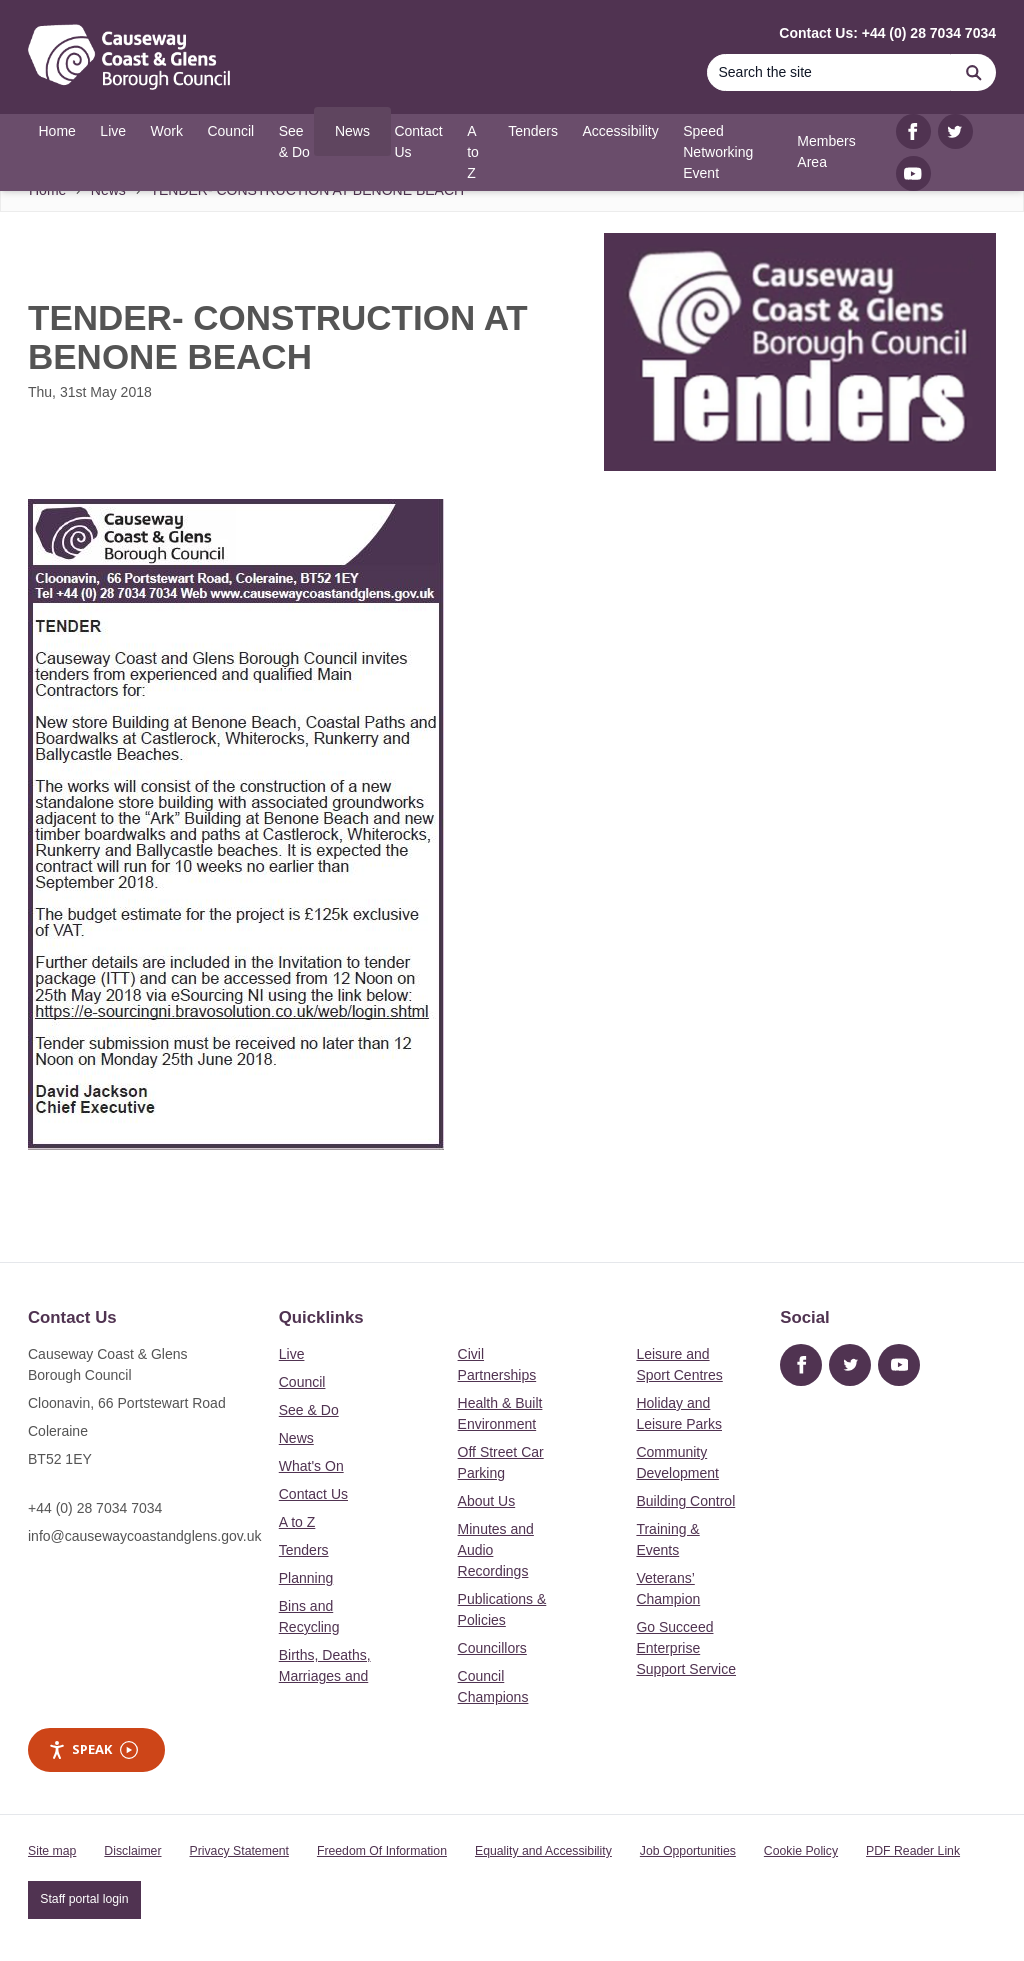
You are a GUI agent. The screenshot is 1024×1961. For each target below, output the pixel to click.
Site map (52, 1851)
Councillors (492, 1648)
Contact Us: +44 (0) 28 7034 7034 (887, 33)
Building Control (685, 1501)
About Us (487, 1501)
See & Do (309, 1410)
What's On (311, 1466)
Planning (306, 1578)
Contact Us (313, 1494)
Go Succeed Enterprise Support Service (686, 1648)
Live (292, 1354)
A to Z (297, 1522)
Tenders (304, 1550)
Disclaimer (132, 1851)
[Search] (829, 72)
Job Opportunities (688, 1851)
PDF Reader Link (913, 1851)
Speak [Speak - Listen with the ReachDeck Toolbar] (93, 1749)
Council (302, 1382)
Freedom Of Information (382, 1851)
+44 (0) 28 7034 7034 (95, 1508)
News (296, 1438)
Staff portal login (84, 1899)
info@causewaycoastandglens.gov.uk (144, 1536)
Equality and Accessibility (543, 1851)
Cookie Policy (801, 1851)
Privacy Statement (239, 1851)
